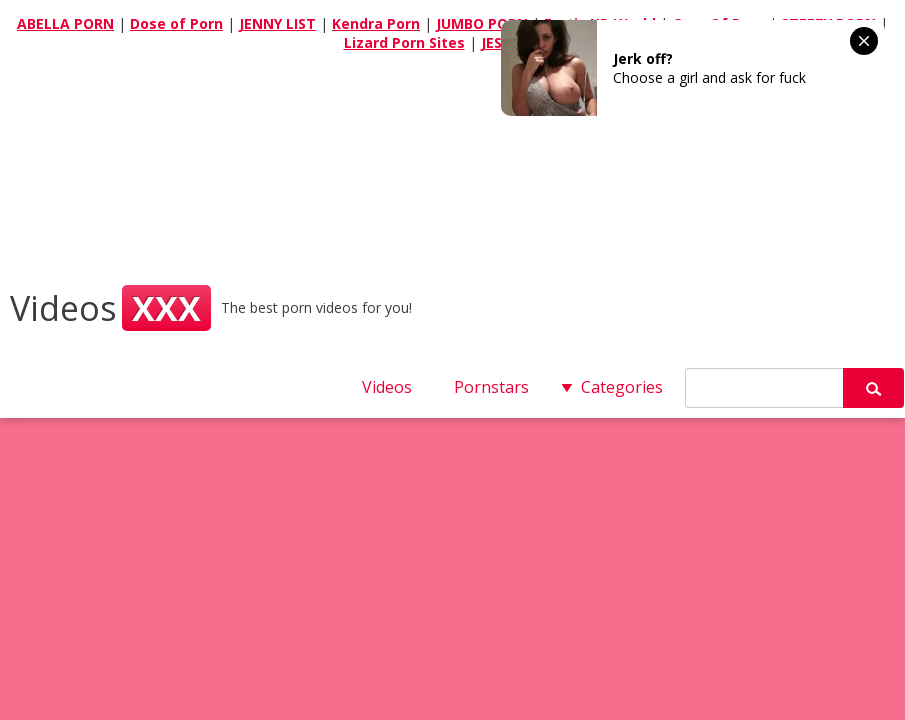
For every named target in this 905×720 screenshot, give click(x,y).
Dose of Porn (176, 23)
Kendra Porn (376, 23)
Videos (110, 308)
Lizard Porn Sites (404, 42)
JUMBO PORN (482, 23)
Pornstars (491, 387)
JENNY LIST (277, 23)
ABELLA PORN (65, 23)
